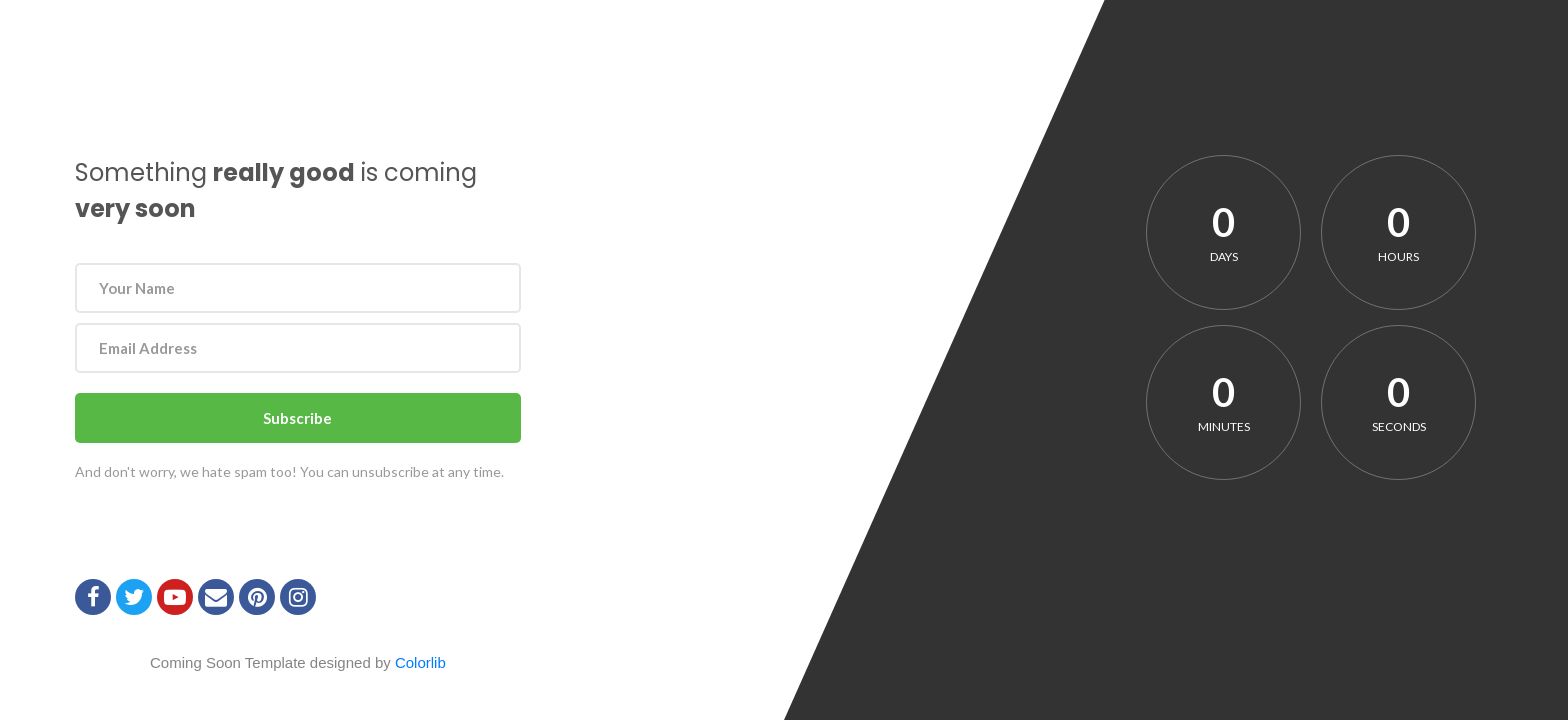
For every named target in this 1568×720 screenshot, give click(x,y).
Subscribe (297, 418)
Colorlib (420, 662)
